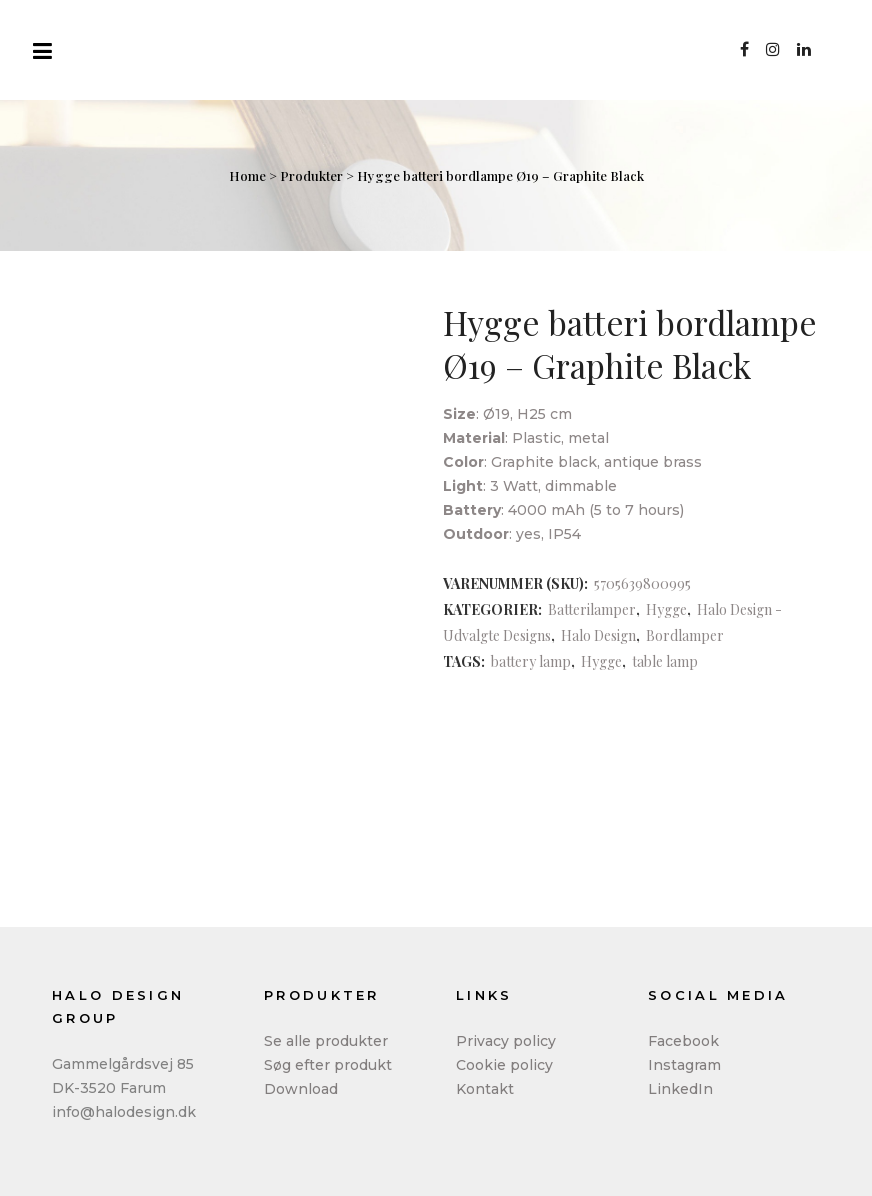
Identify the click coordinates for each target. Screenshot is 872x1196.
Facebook (683, 1041)
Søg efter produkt (328, 1065)
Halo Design (598, 635)
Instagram (684, 1065)
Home (247, 175)
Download (301, 1089)
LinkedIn (680, 1089)
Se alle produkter (326, 1041)
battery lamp (531, 661)
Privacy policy (506, 1041)
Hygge (666, 609)
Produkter (311, 175)
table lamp (665, 661)
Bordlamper (685, 635)
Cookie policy (504, 1065)
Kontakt (485, 1089)
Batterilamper (592, 609)
